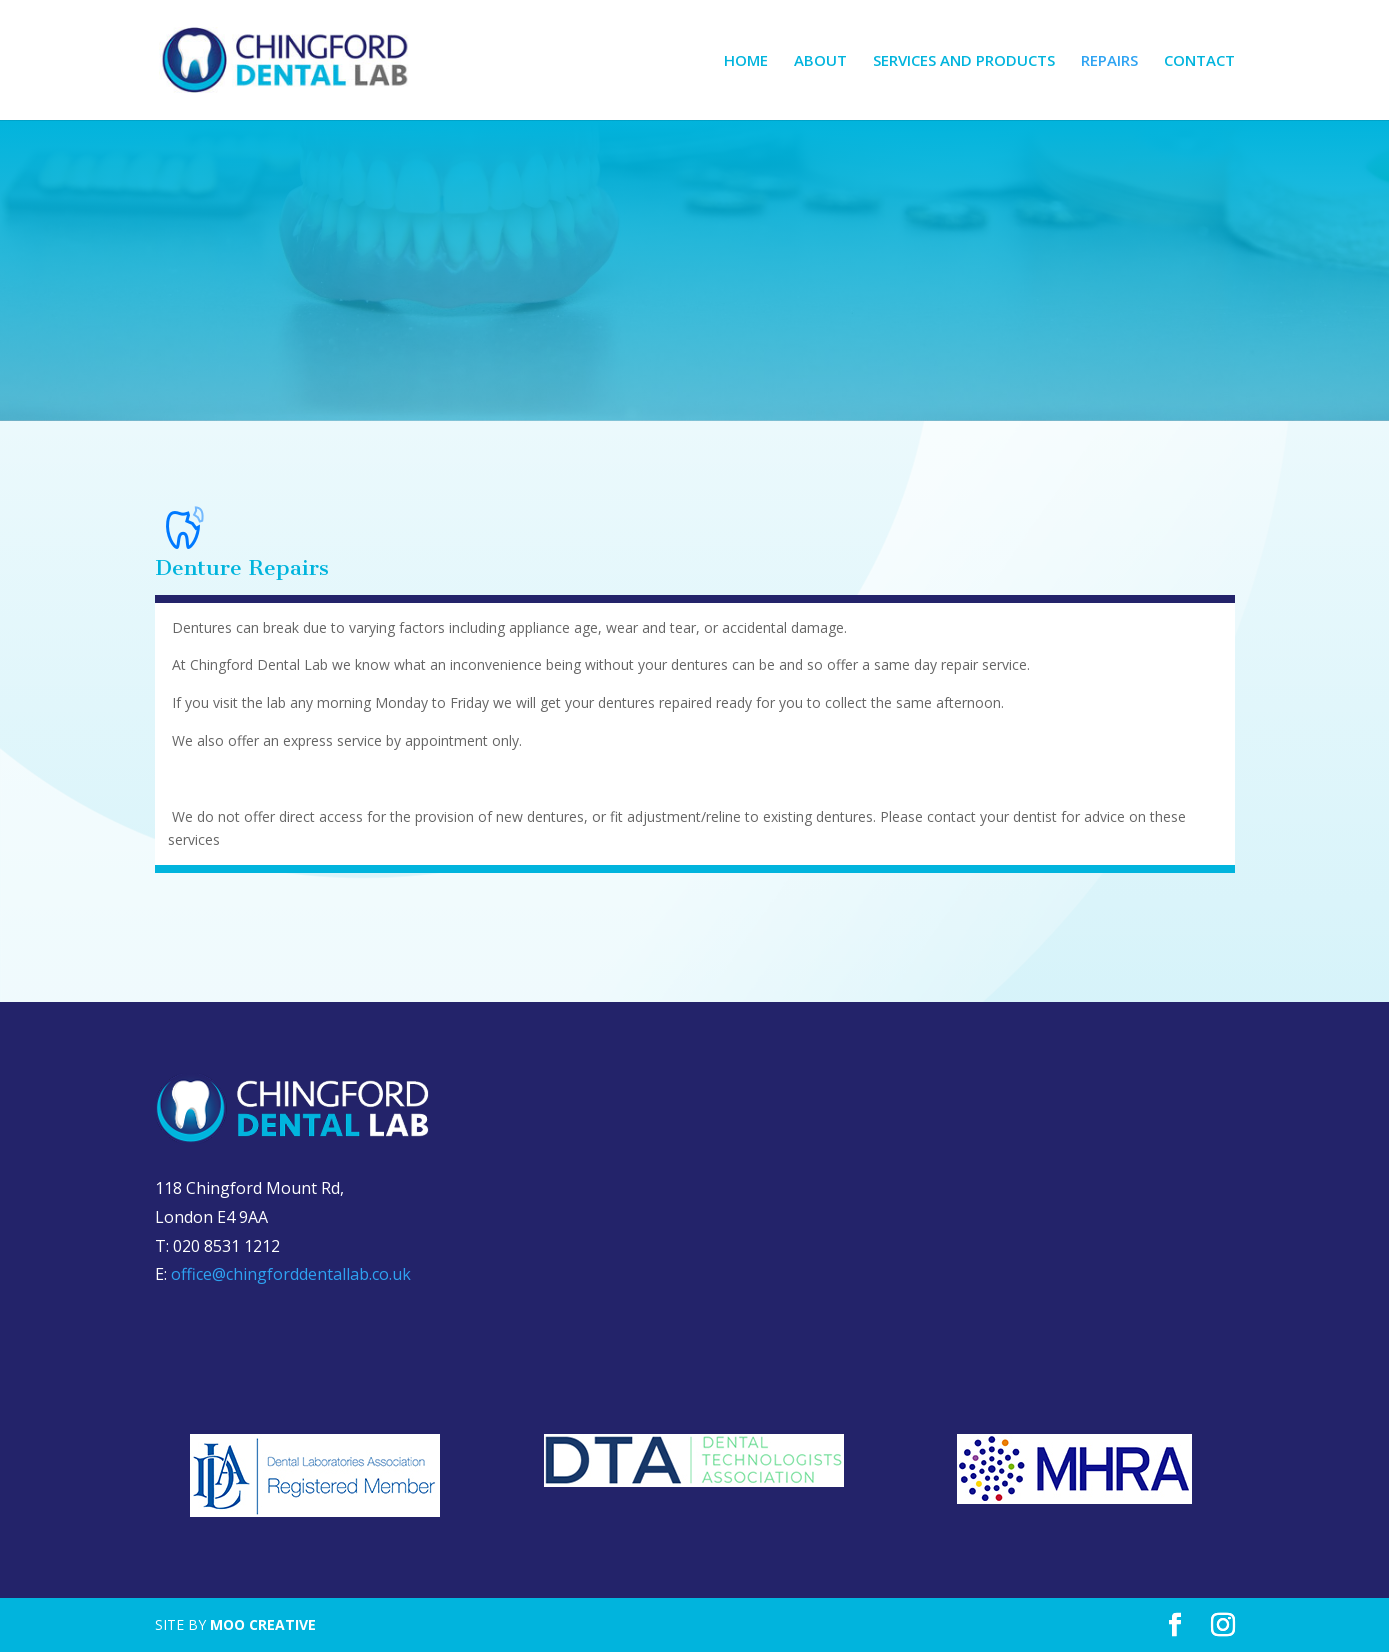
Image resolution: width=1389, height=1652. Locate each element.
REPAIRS (1109, 61)
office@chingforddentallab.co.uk (291, 1274)
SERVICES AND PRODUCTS (964, 61)
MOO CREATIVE (263, 1624)
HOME (746, 61)
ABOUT (820, 61)
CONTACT (1199, 61)
